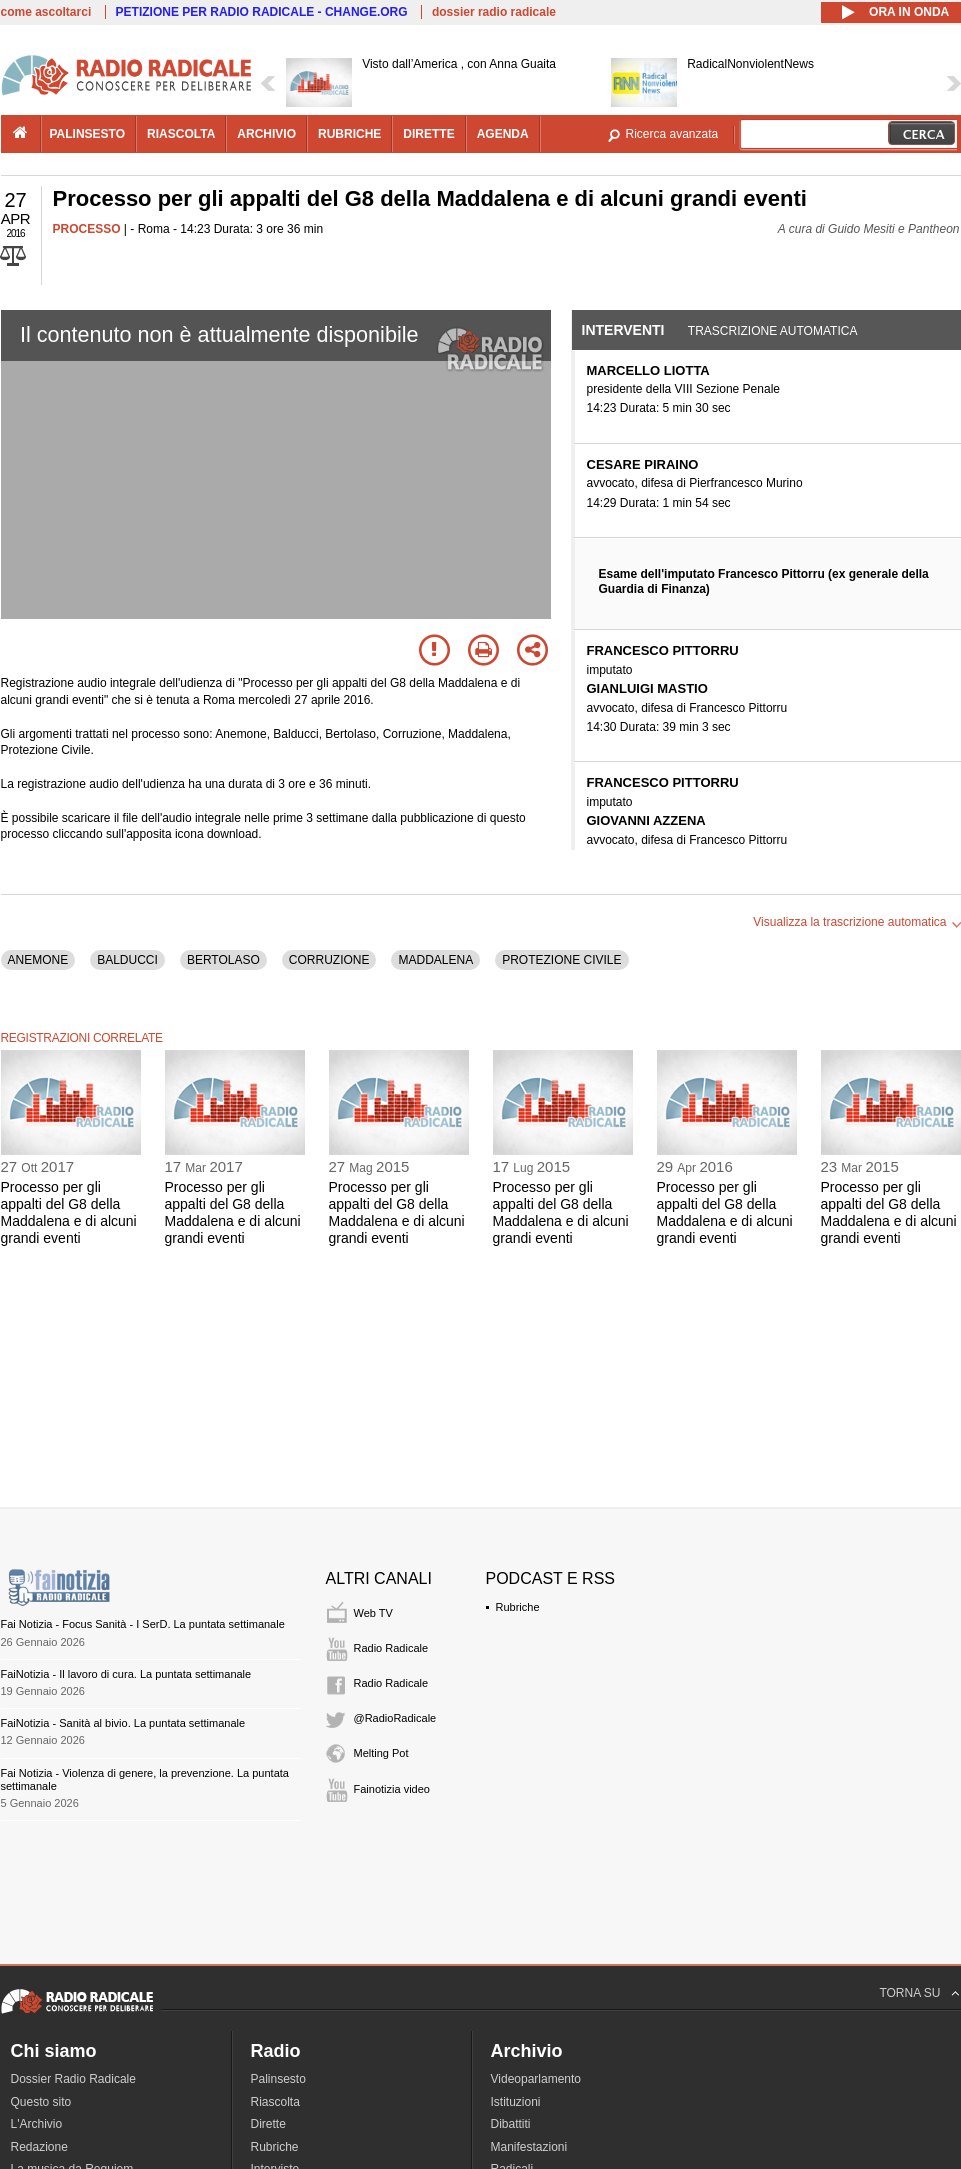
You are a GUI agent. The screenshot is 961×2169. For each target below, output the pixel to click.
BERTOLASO (223, 960)
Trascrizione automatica (773, 331)
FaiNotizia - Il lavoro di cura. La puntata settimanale (126, 1674)
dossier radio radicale (494, 12)
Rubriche (518, 1607)
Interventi (623, 330)
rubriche (349, 134)
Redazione (39, 2147)
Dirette (268, 2124)
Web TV (373, 1613)
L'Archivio (37, 2124)
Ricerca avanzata (672, 134)
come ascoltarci (46, 12)
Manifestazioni (529, 2147)
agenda (503, 134)
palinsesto (88, 134)
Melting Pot (381, 1753)
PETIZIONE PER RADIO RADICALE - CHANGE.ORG (262, 12)
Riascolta (275, 2102)
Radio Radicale (391, 1648)
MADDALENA (435, 960)
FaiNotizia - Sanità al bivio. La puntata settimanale (123, 1723)
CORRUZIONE (329, 960)
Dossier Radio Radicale (73, 2079)
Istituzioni (516, 2102)
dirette (428, 134)
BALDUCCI (127, 960)
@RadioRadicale (395, 1718)
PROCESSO (87, 229)
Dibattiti (511, 2124)
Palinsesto (278, 2079)
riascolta (181, 134)
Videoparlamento (536, 2079)
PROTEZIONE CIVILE (561, 960)
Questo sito (41, 2102)
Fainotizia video (392, 1789)
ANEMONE (38, 960)
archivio (266, 134)
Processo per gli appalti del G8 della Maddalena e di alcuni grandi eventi (69, 1212)
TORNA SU (909, 1993)
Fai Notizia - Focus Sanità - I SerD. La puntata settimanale (143, 1624)
